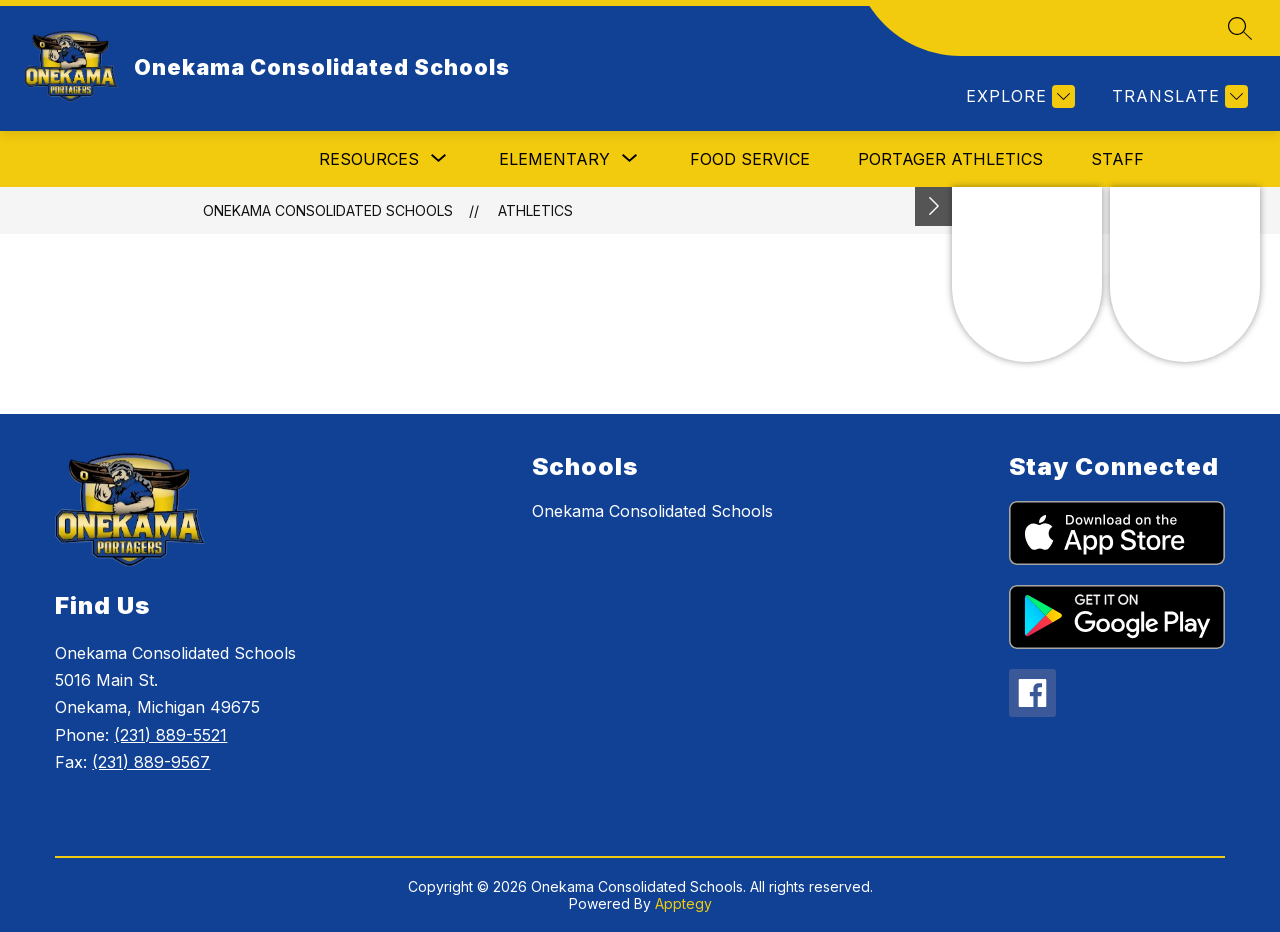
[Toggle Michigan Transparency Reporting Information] (934, 206)
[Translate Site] (1177, 96)
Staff (1117, 159)
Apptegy (683, 903)
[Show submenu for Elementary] (554, 159)
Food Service (750, 159)
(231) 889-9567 (151, 762)
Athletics (535, 210)
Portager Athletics (950, 159)
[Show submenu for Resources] (369, 159)
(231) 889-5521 (170, 735)
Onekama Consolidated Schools (328, 210)
